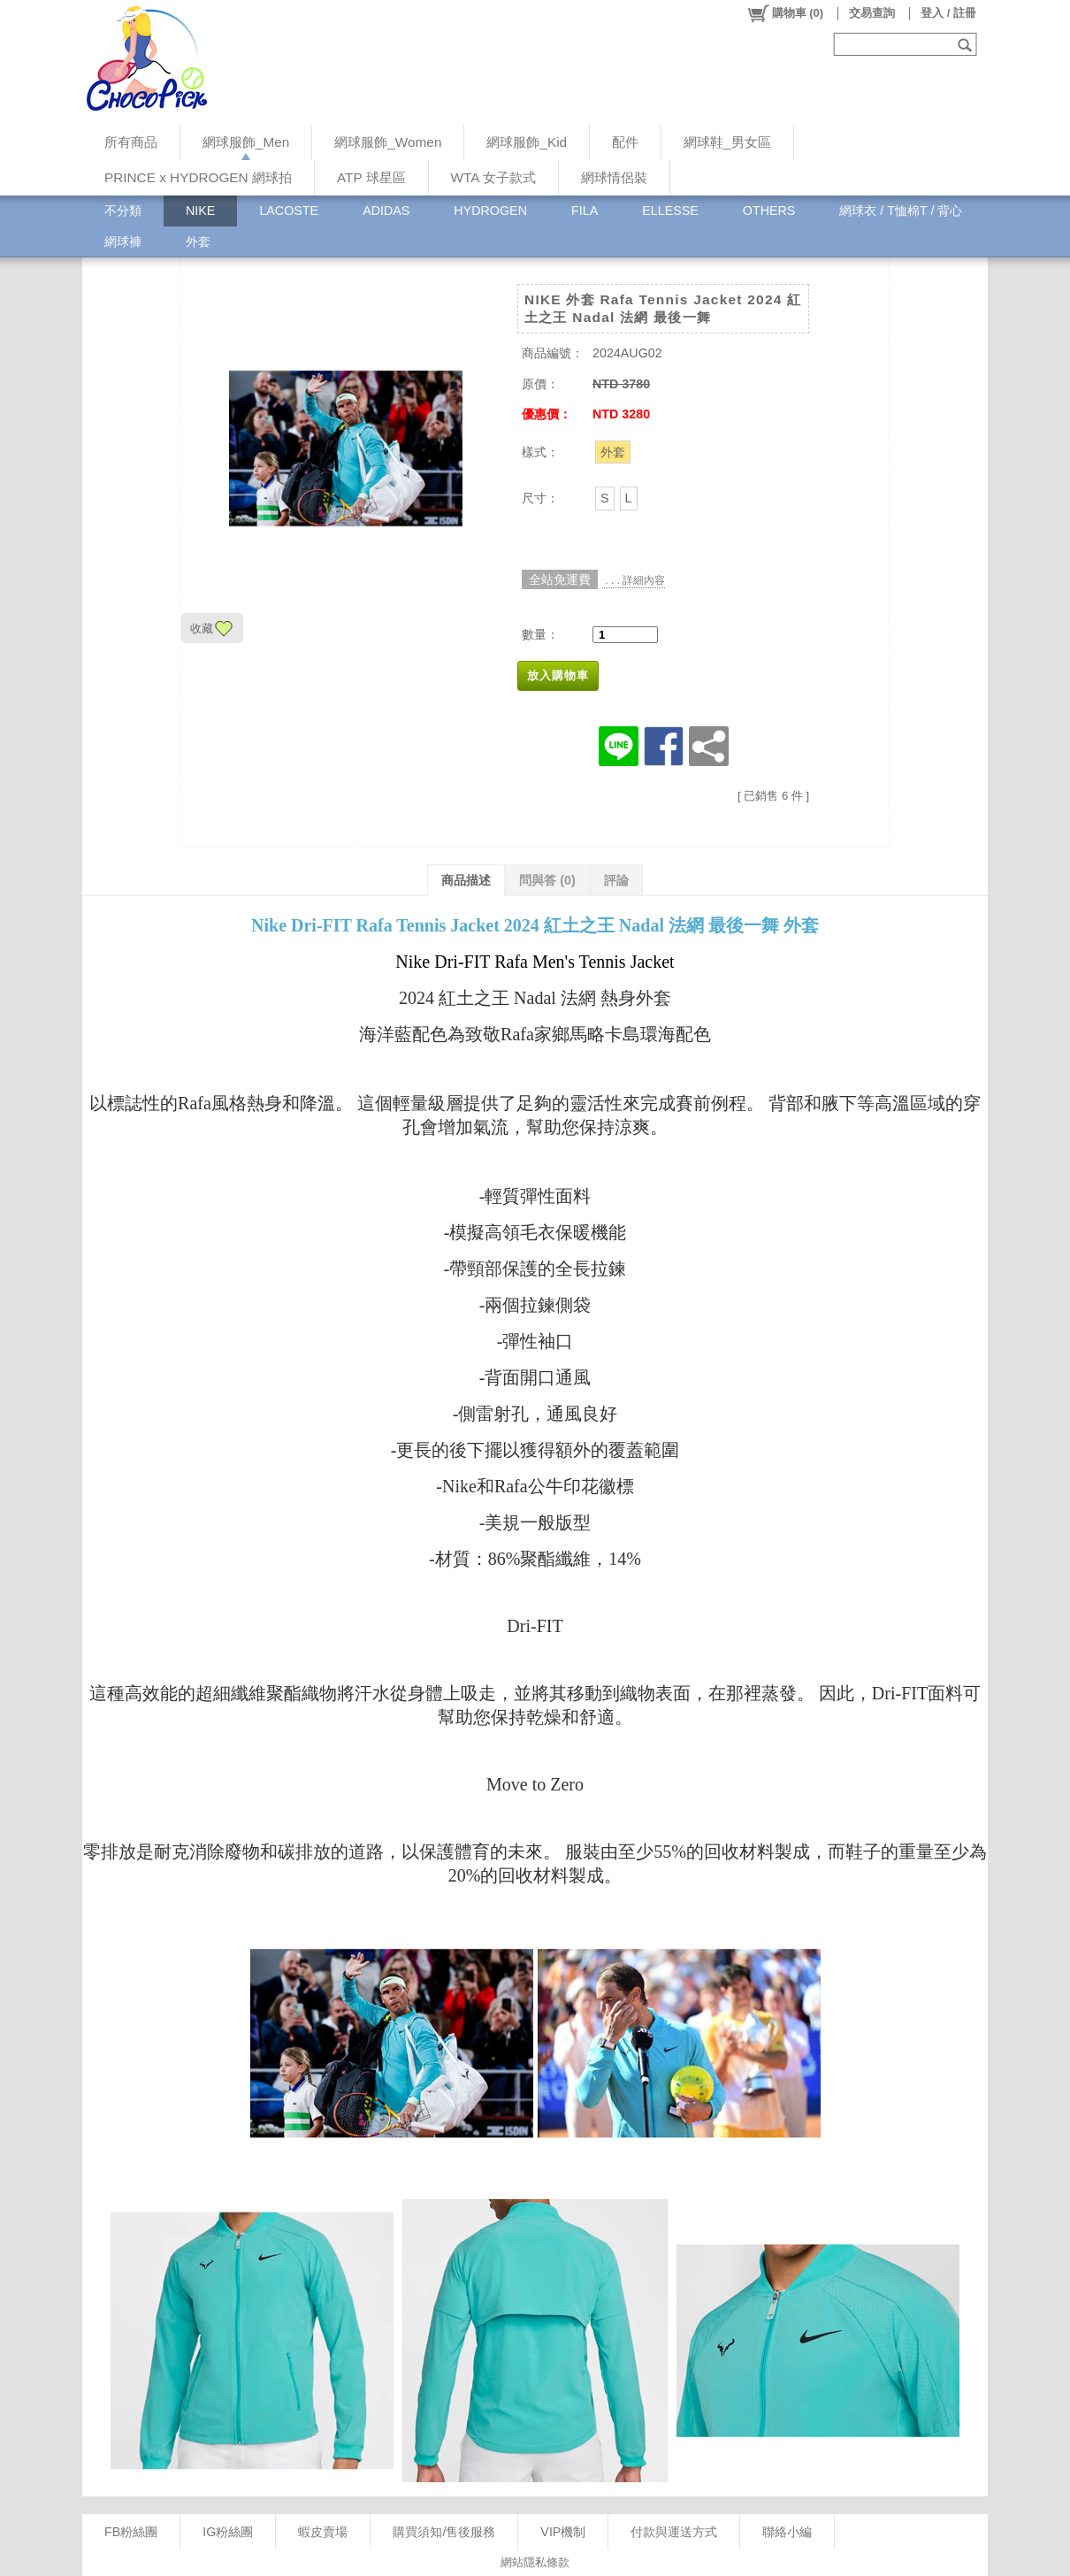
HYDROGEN (490, 210)
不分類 (122, 210)
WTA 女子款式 (493, 177)
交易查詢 (872, 12)
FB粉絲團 (130, 2532)
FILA (584, 210)
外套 (198, 241)
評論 (616, 880)
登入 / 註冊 (948, 12)
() (784, 13)
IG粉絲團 (228, 2532)
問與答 (547, 880)
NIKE (200, 210)
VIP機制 (562, 2532)
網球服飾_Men (246, 142)
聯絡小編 (787, 2532)
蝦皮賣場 (323, 2532)
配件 (625, 142)
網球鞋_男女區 (727, 142)
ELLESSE (670, 210)
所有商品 (130, 142)
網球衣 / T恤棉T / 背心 (900, 210)
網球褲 (122, 241)
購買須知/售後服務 (444, 2532)
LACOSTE (288, 210)
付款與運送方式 (674, 2532)
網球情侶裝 (614, 177)
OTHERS (769, 210)
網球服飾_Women (387, 142)
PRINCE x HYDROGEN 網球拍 (198, 177)
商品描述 (466, 880)
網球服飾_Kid (526, 142)
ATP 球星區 (371, 177)
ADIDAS (386, 210)
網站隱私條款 (535, 2562)
